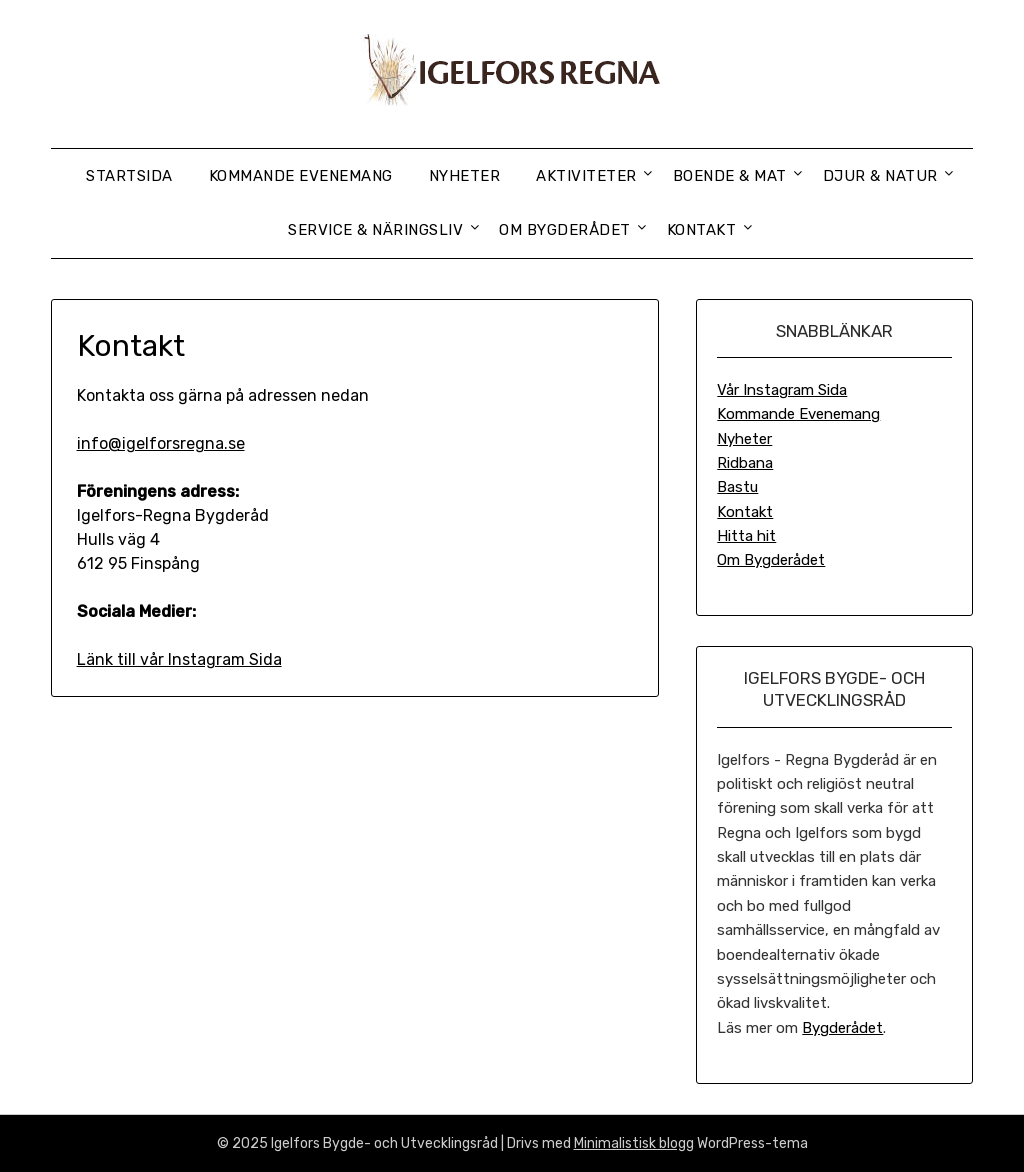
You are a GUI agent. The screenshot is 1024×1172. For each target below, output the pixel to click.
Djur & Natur (880, 176)
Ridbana (745, 463)
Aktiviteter (586, 176)
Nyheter (465, 176)
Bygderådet (842, 1028)
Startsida (129, 176)
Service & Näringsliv (375, 230)
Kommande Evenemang (301, 176)
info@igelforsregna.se (161, 443)
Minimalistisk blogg (634, 1143)
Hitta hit (746, 536)
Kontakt (702, 230)
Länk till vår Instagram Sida (179, 659)
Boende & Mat (730, 176)
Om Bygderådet (565, 230)
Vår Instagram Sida (782, 390)
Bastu (737, 487)
